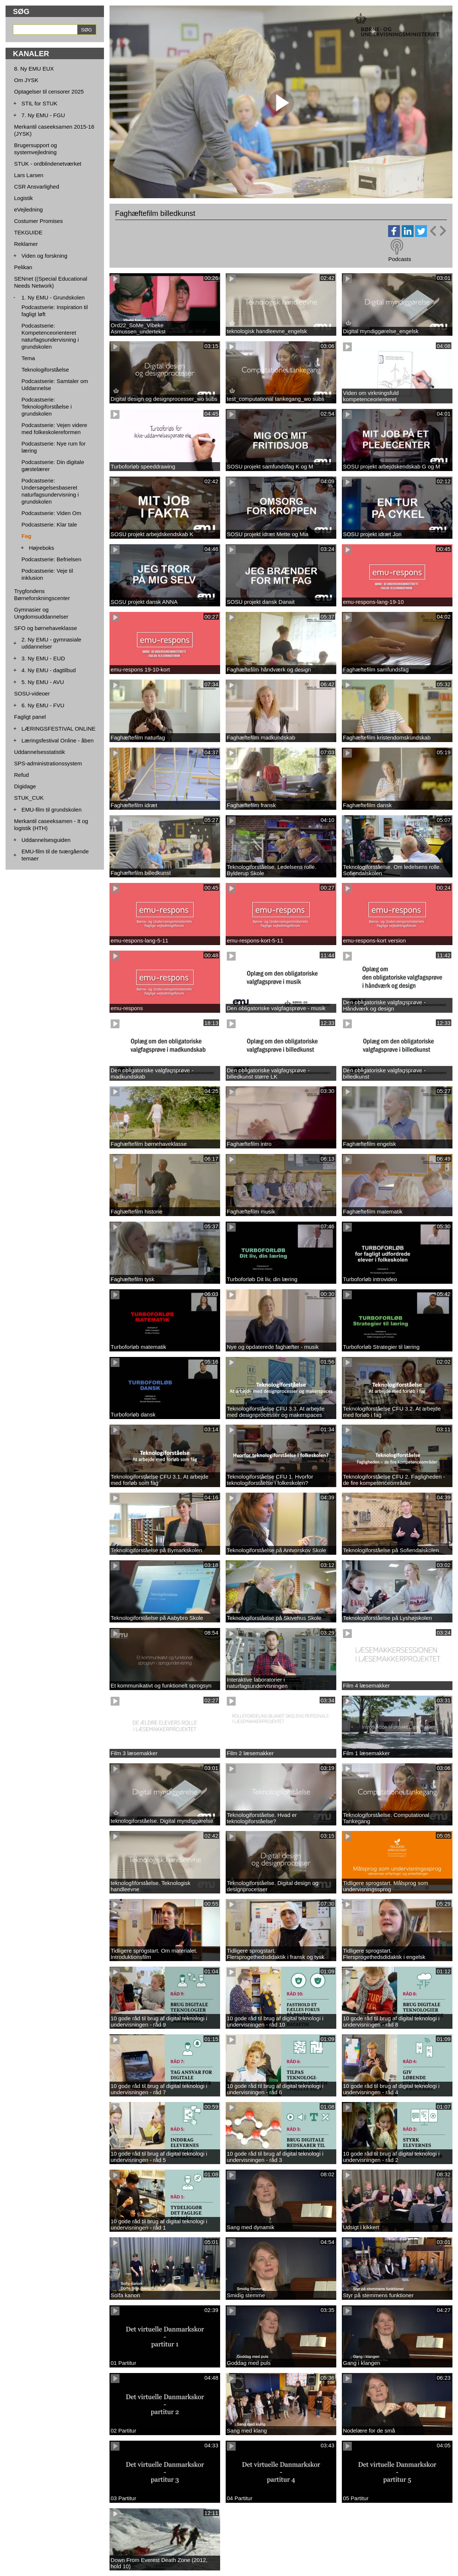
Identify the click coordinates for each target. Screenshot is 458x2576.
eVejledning (28, 209)
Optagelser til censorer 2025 (49, 91)
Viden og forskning (44, 256)
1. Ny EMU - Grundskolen (53, 297)
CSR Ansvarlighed (36, 186)
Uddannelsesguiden (46, 840)
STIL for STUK (39, 103)
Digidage (25, 786)
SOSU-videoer (32, 693)
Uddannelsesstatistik (39, 752)
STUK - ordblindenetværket (47, 163)
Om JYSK (26, 80)
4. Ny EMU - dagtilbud (48, 670)
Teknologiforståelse (45, 369)
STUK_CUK (29, 798)
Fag (26, 536)
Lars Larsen (28, 175)
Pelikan (23, 267)
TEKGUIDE (28, 232)
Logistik (23, 198)
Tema (28, 358)
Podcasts (399, 259)
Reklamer (26, 244)
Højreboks (41, 548)
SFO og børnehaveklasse (45, 628)
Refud (21, 775)
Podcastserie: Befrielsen (51, 559)
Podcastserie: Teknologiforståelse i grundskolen (46, 406)
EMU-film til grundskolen (51, 809)
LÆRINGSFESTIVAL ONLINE (58, 728)
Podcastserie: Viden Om (51, 513)
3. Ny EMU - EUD (43, 658)
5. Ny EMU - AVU (42, 682)
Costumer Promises (38, 221)
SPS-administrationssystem (48, 763)
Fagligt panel (30, 717)
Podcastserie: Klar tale (49, 524)
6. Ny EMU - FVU (42, 705)
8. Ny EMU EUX (34, 68)
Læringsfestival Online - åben (57, 740)
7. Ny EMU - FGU (43, 115)
